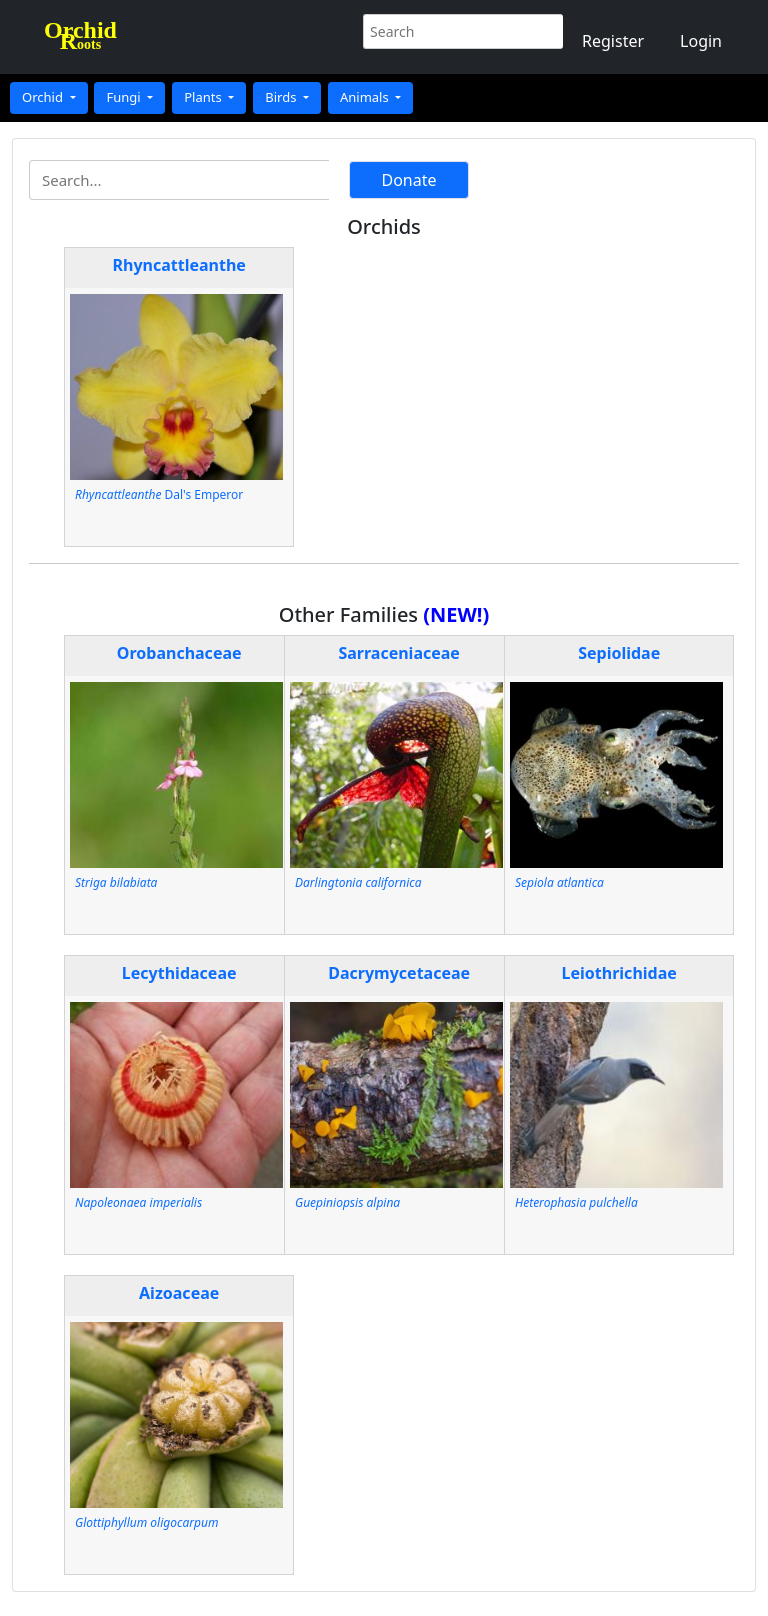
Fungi (125, 97)
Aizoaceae (179, 1293)
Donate (408, 180)
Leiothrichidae (619, 973)
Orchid (44, 97)
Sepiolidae (619, 653)
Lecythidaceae (179, 973)
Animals (366, 97)
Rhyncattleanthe (179, 265)
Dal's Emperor (159, 494)
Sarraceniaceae (399, 653)
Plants (204, 97)
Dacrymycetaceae (399, 973)
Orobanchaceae (179, 653)
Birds (282, 97)
